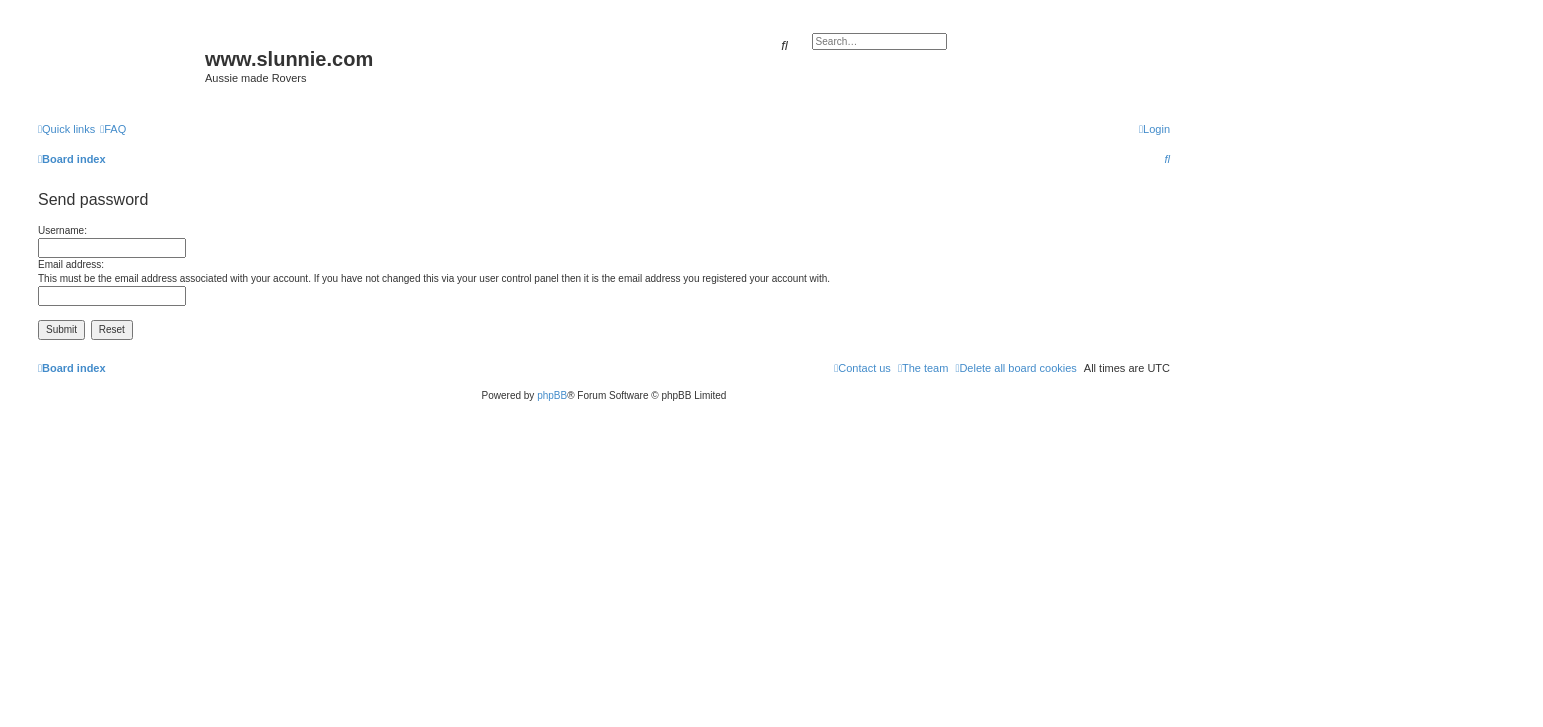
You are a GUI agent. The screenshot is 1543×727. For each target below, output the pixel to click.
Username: (62, 230)
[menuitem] (113, 129)
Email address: (71, 264)
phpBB (552, 395)
